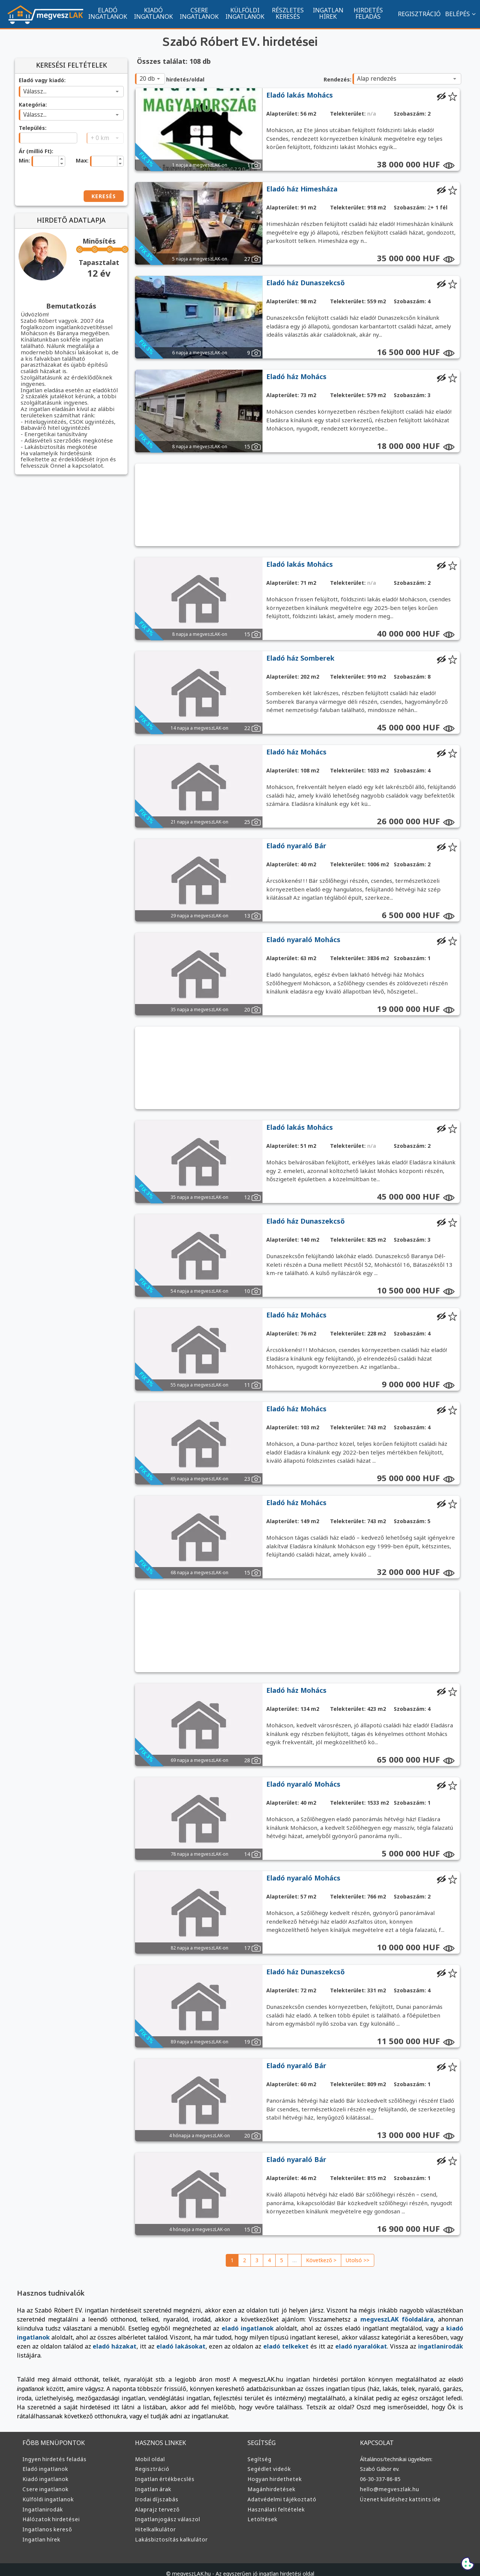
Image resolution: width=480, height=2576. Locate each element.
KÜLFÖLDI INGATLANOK (245, 13)
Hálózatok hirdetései (49, 2510)
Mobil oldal (149, 2450)
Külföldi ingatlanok (47, 2490)
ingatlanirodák (286, 2346)
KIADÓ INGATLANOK (153, 13)
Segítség (259, 2450)
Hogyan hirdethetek (273, 2469)
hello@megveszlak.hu (389, 2480)
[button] (61, 158)
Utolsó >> (357, 2260)
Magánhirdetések (270, 2480)
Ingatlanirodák (41, 2500)
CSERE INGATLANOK (199, 13)
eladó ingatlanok (158, 2328)
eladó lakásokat (47, 2346)
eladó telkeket (144, 2346)
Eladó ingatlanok (44, 2459)
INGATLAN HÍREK (328, 13)
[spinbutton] (44, 160)
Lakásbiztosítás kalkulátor (169, 2530)
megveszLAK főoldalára (328, 2319)
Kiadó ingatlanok (44, 2469)
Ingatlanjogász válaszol (166, 2510)
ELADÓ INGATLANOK (107, 13)
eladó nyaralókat (212, 2346)
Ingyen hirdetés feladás (53, 2450)
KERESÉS (102, 196)
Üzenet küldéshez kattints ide (398, 2490)
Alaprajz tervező (156, 2500)
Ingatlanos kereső (46, 2520)
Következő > (322, 2260)
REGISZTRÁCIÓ (415, 14)
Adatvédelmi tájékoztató (279, 2490)
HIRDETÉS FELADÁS (368, 13)
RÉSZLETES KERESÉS (287, 13)
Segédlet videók (269, 2459)
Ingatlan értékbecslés (163, 2469)
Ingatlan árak (152, 2480)
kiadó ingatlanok (372, 2328)
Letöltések (261, 2510)
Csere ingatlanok (44, 2480)
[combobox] (71, 91)
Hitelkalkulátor (154, 2520)
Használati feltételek (275, 2500)
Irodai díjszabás (156, 2490)
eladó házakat (435, 2337)
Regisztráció (151, 2459)
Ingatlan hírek (40, 2530)
